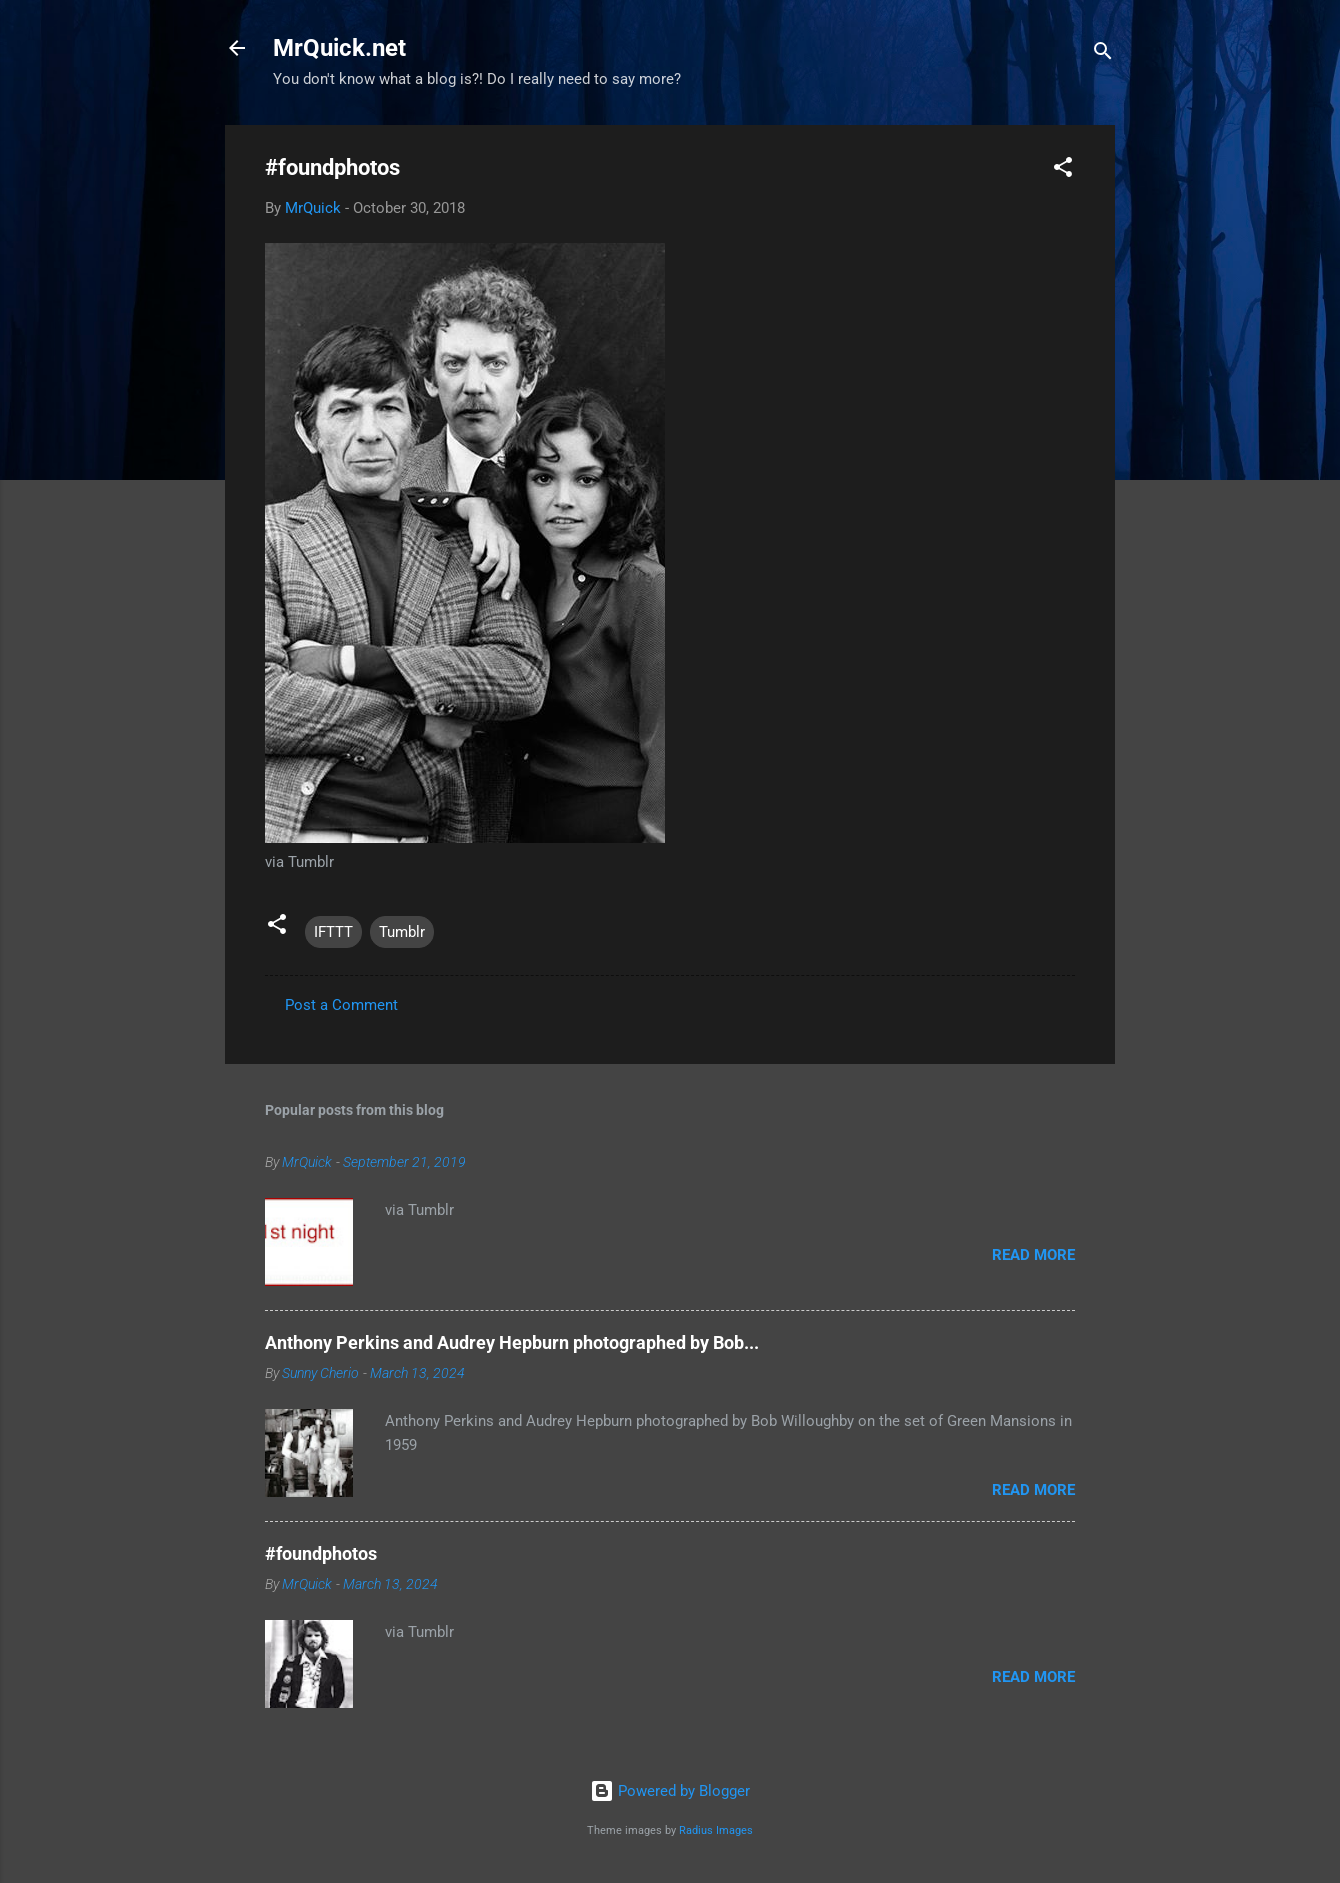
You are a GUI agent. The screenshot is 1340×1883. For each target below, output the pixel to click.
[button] (1063, 170)
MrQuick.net (339, 48)
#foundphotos (321, 1553)
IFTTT (333, 932)
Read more (1033, 1255)
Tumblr (402, 932)
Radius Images (716, 1830)
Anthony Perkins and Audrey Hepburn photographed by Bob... (512, 1342)
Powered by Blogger (670, 1791)
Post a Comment (341, 1005)
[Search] (1103, 54)
